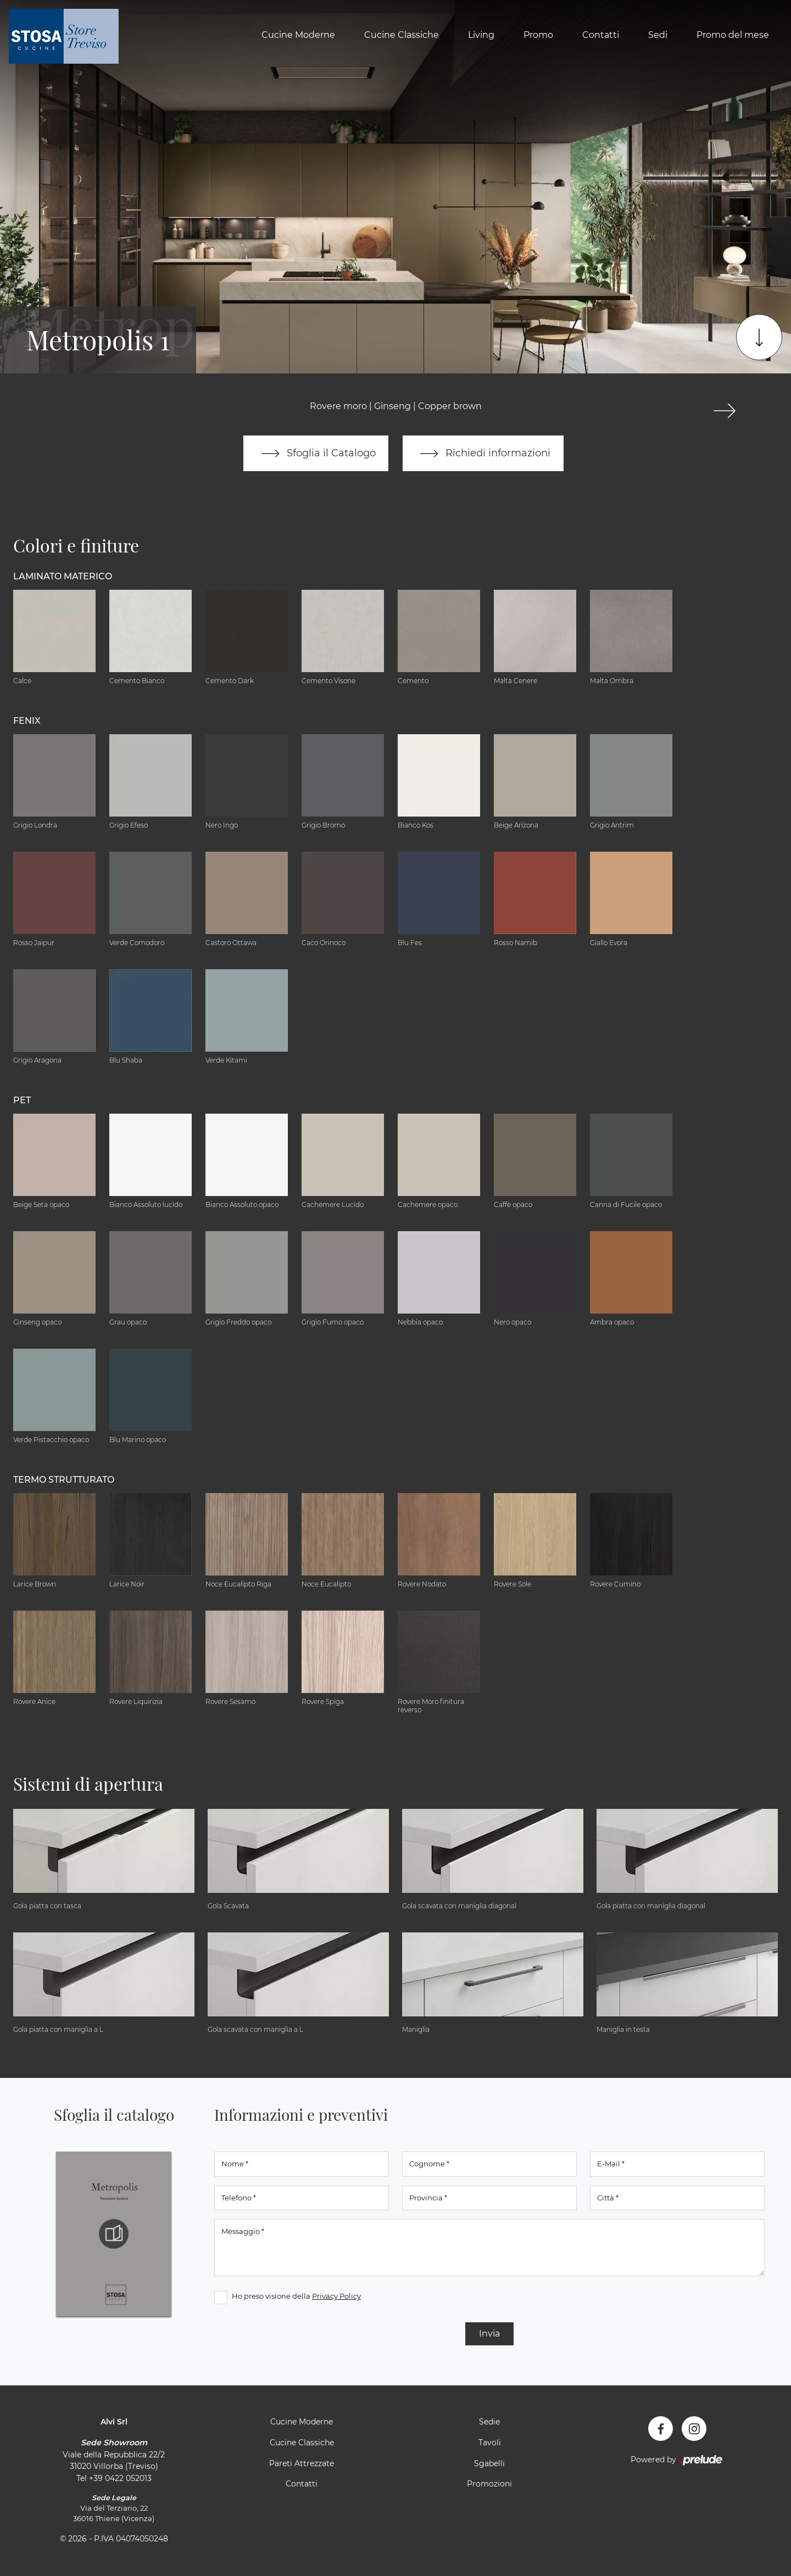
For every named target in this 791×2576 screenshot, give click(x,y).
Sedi (657, 35)
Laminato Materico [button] (62, 576)
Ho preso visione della (296, 2296)
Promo (538, 35)
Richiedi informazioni (483, 453)
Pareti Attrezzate (301, 2463)
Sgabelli (489, 2463)
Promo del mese (733, 35)
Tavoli (489, 2443)
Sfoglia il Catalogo (315, 453)
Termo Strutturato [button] (63, 1479)
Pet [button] (22, 1100)
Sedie (489, 2422)
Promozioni (489, 2484)
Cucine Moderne (298, 35)
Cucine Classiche (401, 35)
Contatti (600, 35)
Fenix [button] (27, 721)
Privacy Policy (336, 2296)
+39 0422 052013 (120, 2478)
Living (481, 35)
